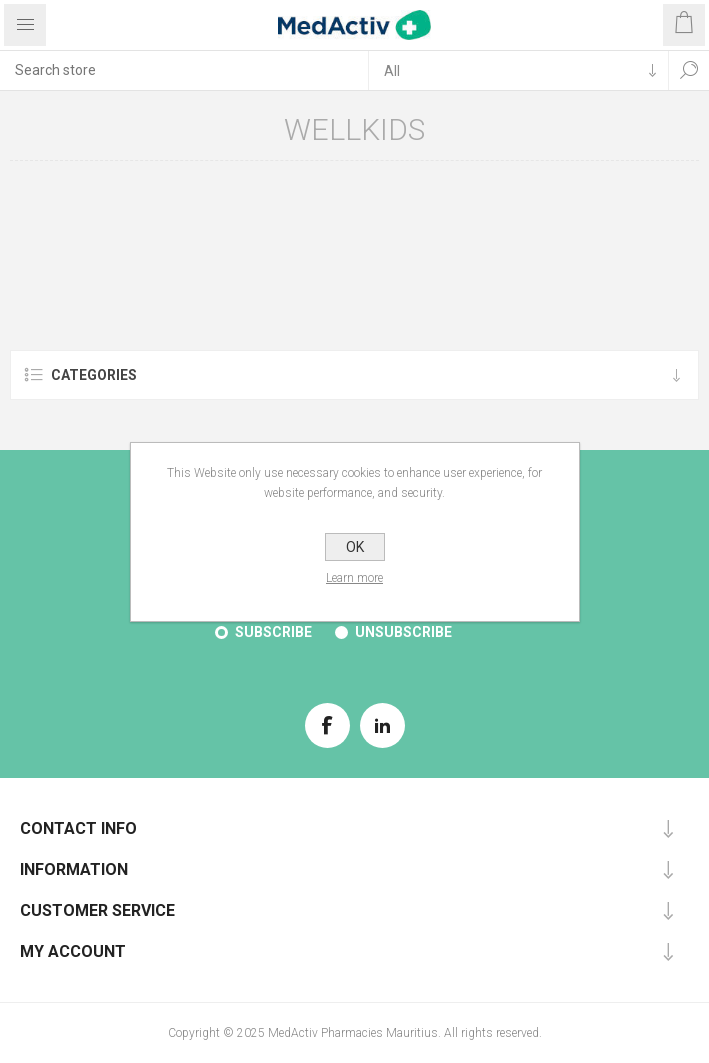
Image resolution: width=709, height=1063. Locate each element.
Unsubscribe (403, 632)
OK (355, 547)
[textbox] (184, 70)
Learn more (354, 578)
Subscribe (273, 632)
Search (689, 70)
